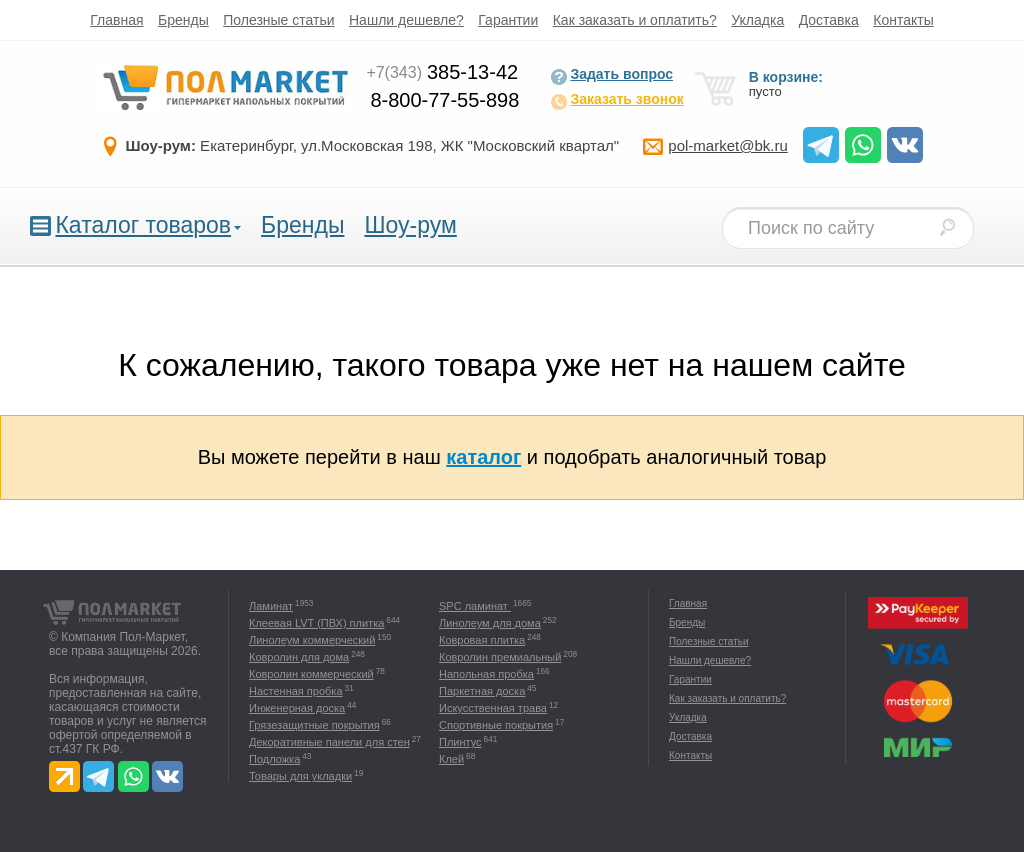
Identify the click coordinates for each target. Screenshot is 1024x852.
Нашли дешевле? (406, 20)
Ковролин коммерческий (311, 674)
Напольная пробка (486, 674)
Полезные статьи (278, 20)
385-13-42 (442, 72)
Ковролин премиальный (500, 657)
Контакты (903, 20)
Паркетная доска (482, 691)
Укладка (757, 20)
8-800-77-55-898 (444, 100)
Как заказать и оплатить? (635, 20)
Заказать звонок (616, 101)
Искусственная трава (493, 708)
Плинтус (460, 742)
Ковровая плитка (482, 640)
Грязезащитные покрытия (314, 725)
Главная (116, 20)
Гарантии (508, 20)
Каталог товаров (143, 225)
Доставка (829, 20)
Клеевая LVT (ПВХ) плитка (316, 623)
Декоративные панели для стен (329, 742)
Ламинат (271, 606)
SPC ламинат (475, 606)
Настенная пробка (296, 691)
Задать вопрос (611, 76)
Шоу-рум (410, 225)
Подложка (274, 759)
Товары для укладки (300, 776)
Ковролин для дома (299, 657)
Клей (451, 759)
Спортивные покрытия (496, 725)
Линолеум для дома (490, 623)
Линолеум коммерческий (312, 640)
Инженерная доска (297, 708)
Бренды (183, 20)
